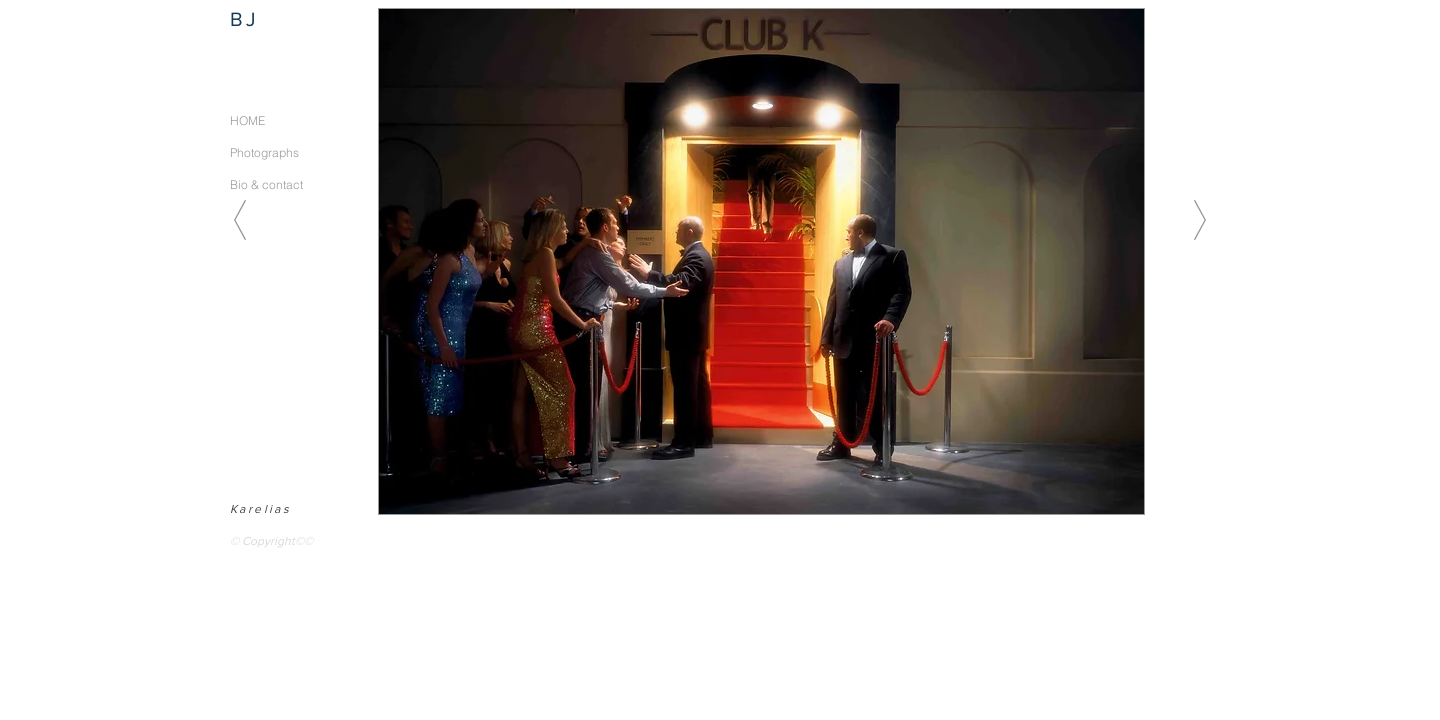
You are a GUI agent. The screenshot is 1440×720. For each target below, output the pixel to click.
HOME (247, 120)
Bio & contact (266, 184)
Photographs (264, 152)
